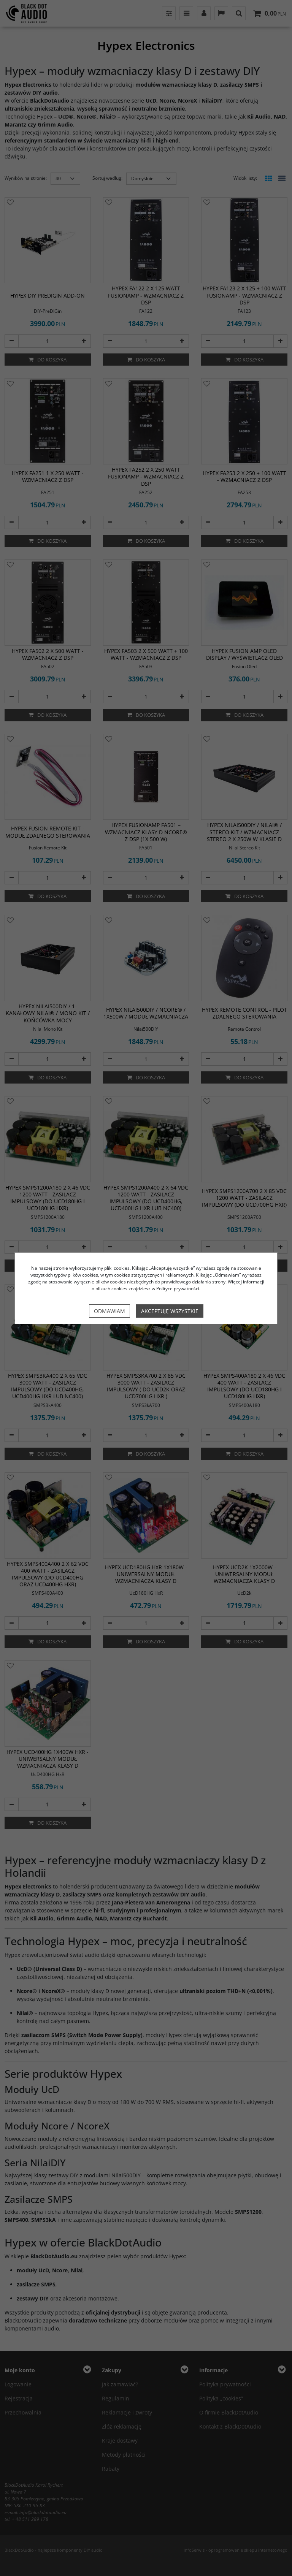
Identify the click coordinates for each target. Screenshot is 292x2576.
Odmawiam (109, 1311)
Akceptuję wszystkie (169, 1311)
